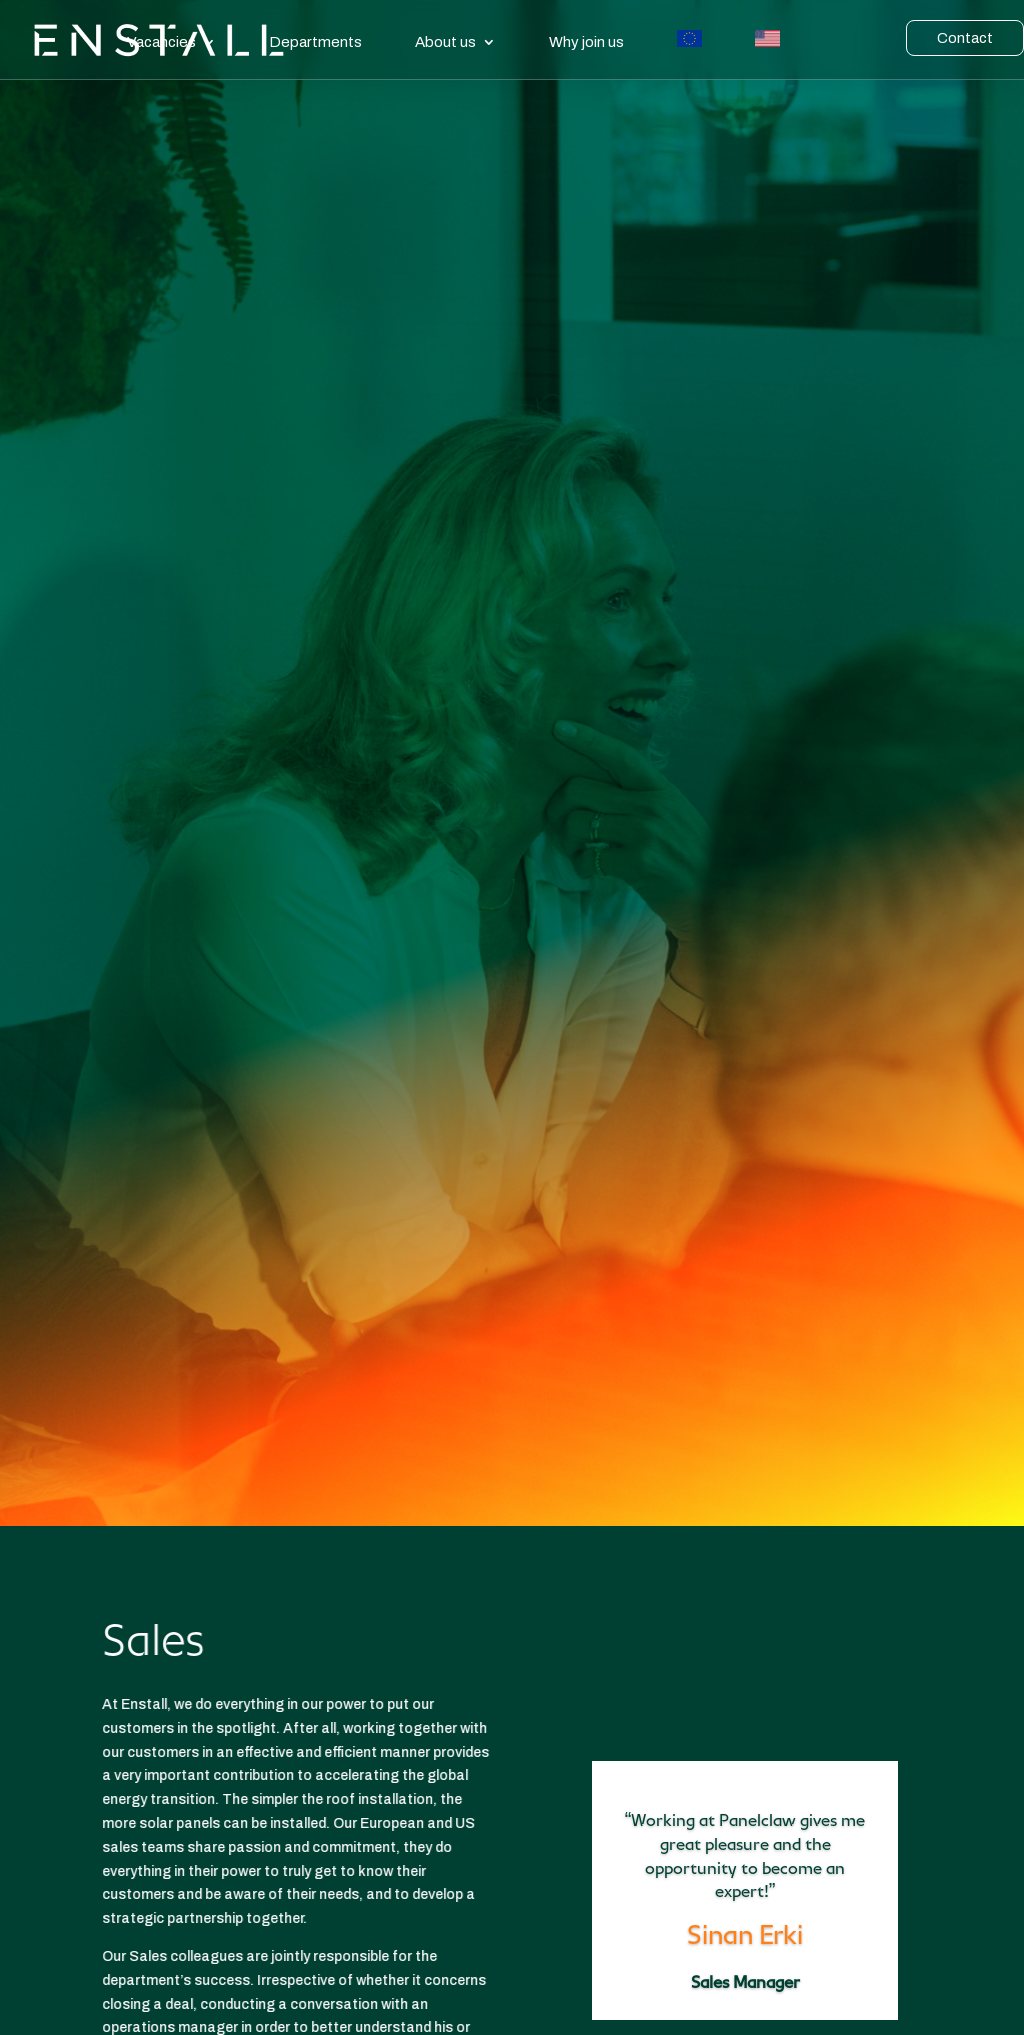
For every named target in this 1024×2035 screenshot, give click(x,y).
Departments (315, 42)
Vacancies (161, 42)
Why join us (586, 42)
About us (445, 42)
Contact (965, 38)
